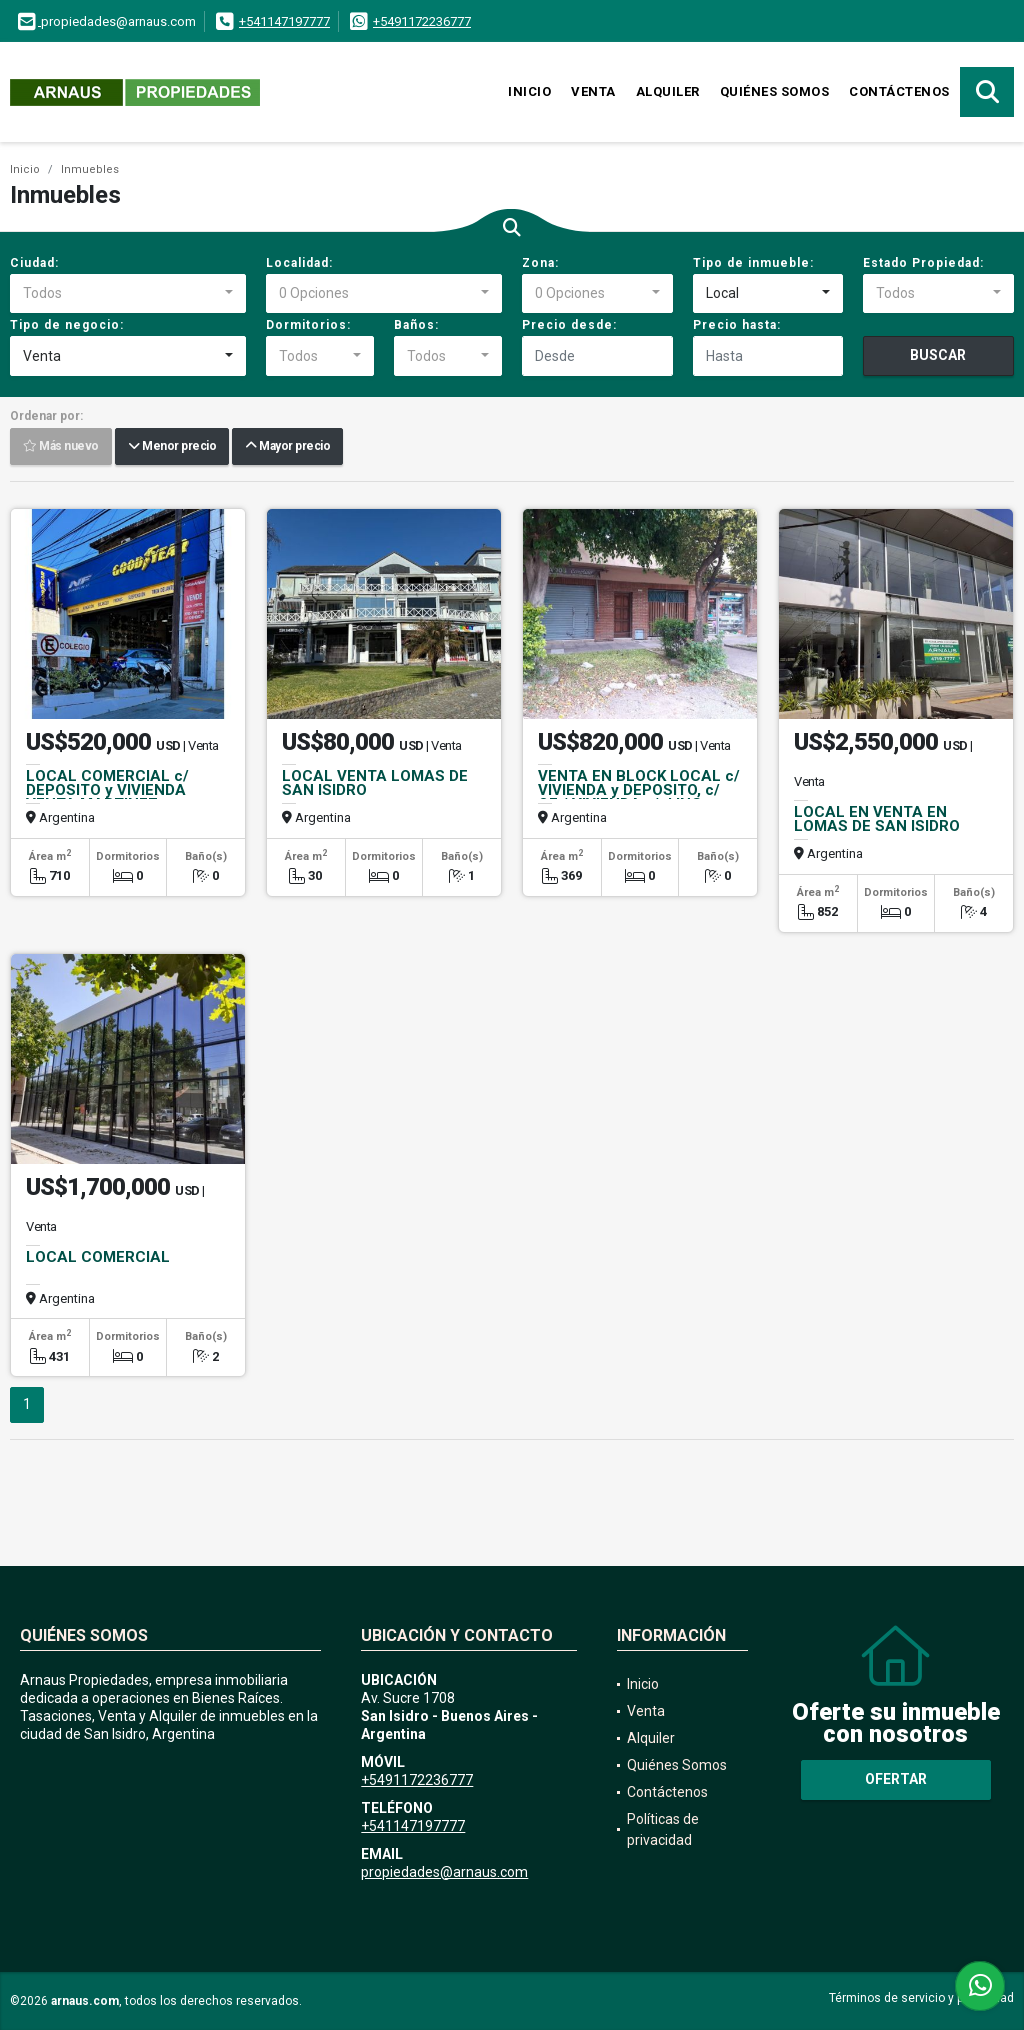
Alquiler (668, 91)
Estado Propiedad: (923, 263)
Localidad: (299, 263)
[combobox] (128, 294)
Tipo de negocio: (67, 325)
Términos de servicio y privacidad (921, 1998)
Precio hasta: (737, 325)
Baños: (416, 325)
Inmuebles (90, 169)
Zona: (540, 263)
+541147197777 (284, 21)
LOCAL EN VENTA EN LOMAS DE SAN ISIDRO (877, 819)
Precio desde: (569, 325)
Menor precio (172, 447)
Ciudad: (34, 263)
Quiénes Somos (775, 91)
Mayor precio (287, 447)
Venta (593, 91)
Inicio (529, 91)
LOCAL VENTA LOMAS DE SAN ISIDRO (375, 783)
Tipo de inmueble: (753, 263)
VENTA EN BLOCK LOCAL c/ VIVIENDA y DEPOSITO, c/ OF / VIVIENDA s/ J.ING (639, 790)
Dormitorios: (308, 325)
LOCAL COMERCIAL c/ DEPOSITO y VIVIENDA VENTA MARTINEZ (107, 790)
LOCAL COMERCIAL (98, 1257)
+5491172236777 (422, 21)
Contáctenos (899, 91)
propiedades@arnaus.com (444, 1872)
